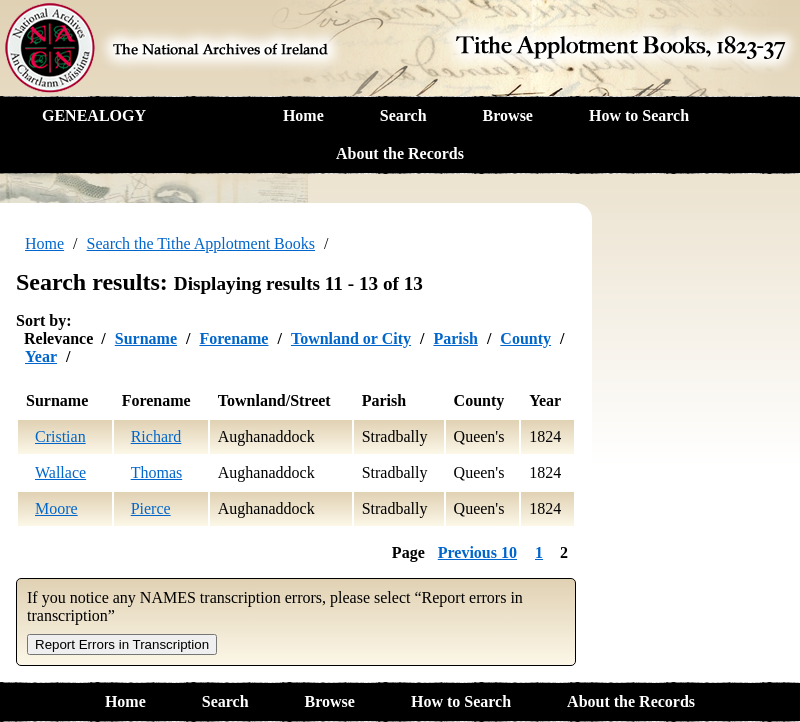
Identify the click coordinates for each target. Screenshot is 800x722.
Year (41, 356)
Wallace (60, 472)
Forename (233, 338)
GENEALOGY (94, 115)
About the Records (400, 153)
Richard (156, 436)
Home (303, 115)
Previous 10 (477, 552)
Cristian (60, 436)
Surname (146, 338)
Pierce (151, 508)
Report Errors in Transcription (122, 644)
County (525, 338)
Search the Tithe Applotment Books (201, 243)
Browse (508, 115)
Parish (455, 338)
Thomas (157, 472)
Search (403, 115)
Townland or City (351, 338)
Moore (56, 508)
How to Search (639, 115)
